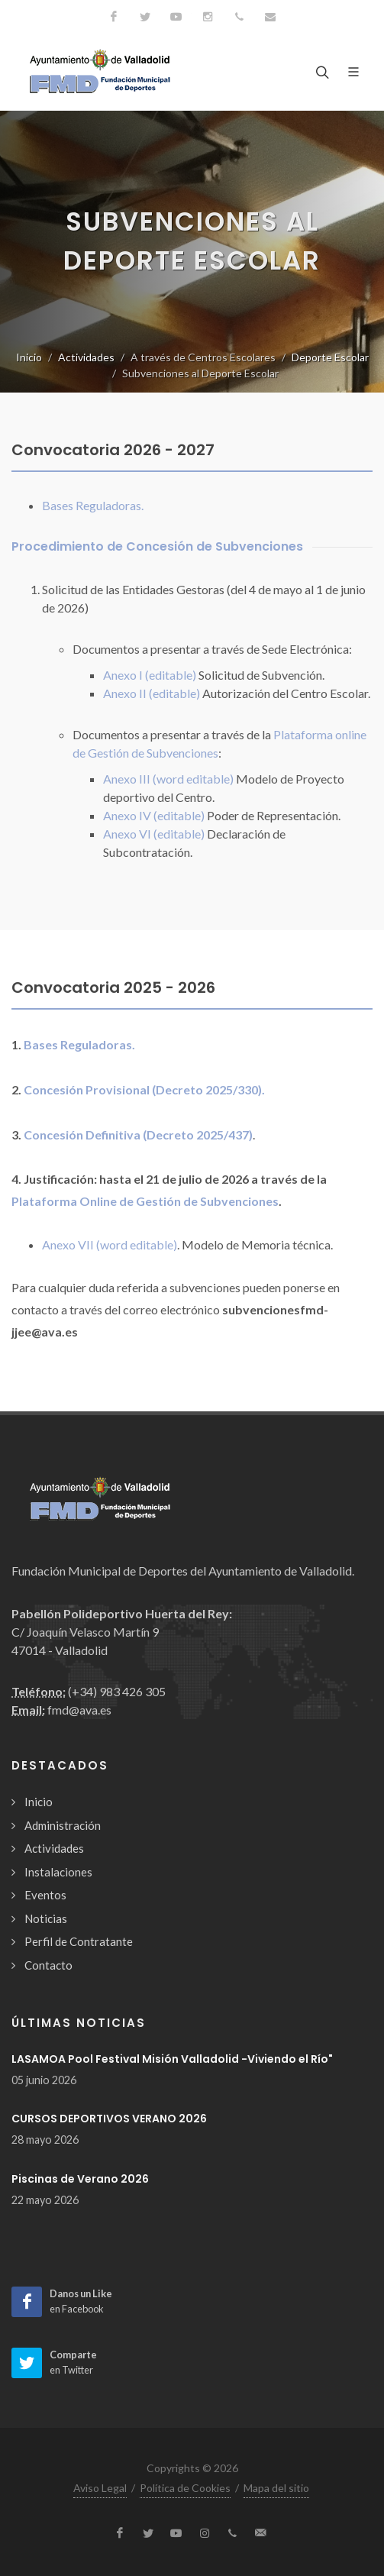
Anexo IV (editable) (154, 815)
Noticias (45, 1918)
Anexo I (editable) (149, 674)
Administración (62, 1825)
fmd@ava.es (79, 1709)
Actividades (86, 357)
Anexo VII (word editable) (109, 1244)
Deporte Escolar (330, 357)
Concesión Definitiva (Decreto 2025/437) (138, 1134)
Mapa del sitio (276, 2487)
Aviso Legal (100, 2487)
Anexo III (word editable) (168, 778)
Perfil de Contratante (78, 1941)
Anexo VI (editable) (154, 833)
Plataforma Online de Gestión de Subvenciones (145, 1201)
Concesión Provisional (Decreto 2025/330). (144, 1089)
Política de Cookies (185, 2487)
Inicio (29, 357)
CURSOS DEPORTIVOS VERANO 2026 (109, 2118)
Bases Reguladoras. (93, 505)
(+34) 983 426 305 (117, 1691)
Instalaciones (58, 1872)
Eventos (45, 1895)
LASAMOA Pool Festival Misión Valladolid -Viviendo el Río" (172, 2059)
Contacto (48, 1965)
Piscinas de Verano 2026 (80, 2179)
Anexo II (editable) (151, 693)
